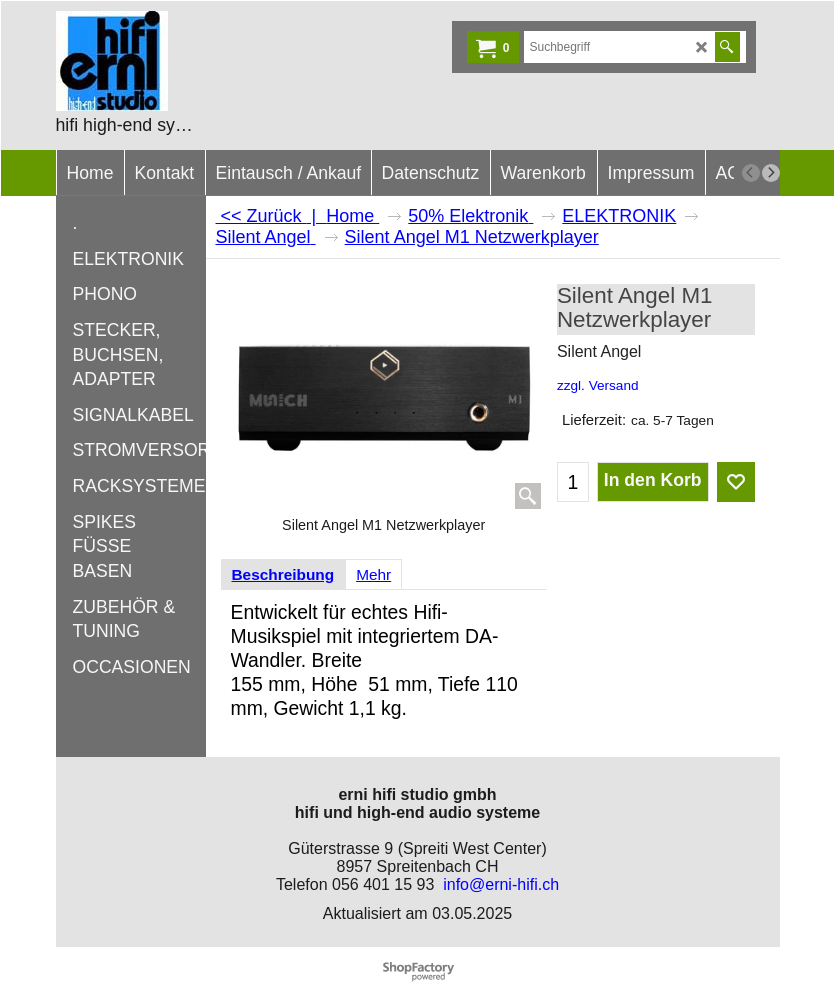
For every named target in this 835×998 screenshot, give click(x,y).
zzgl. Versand (598, 385)
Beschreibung (283, 574)
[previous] (751, 173)
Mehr (373, 574)
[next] (771, 173)
